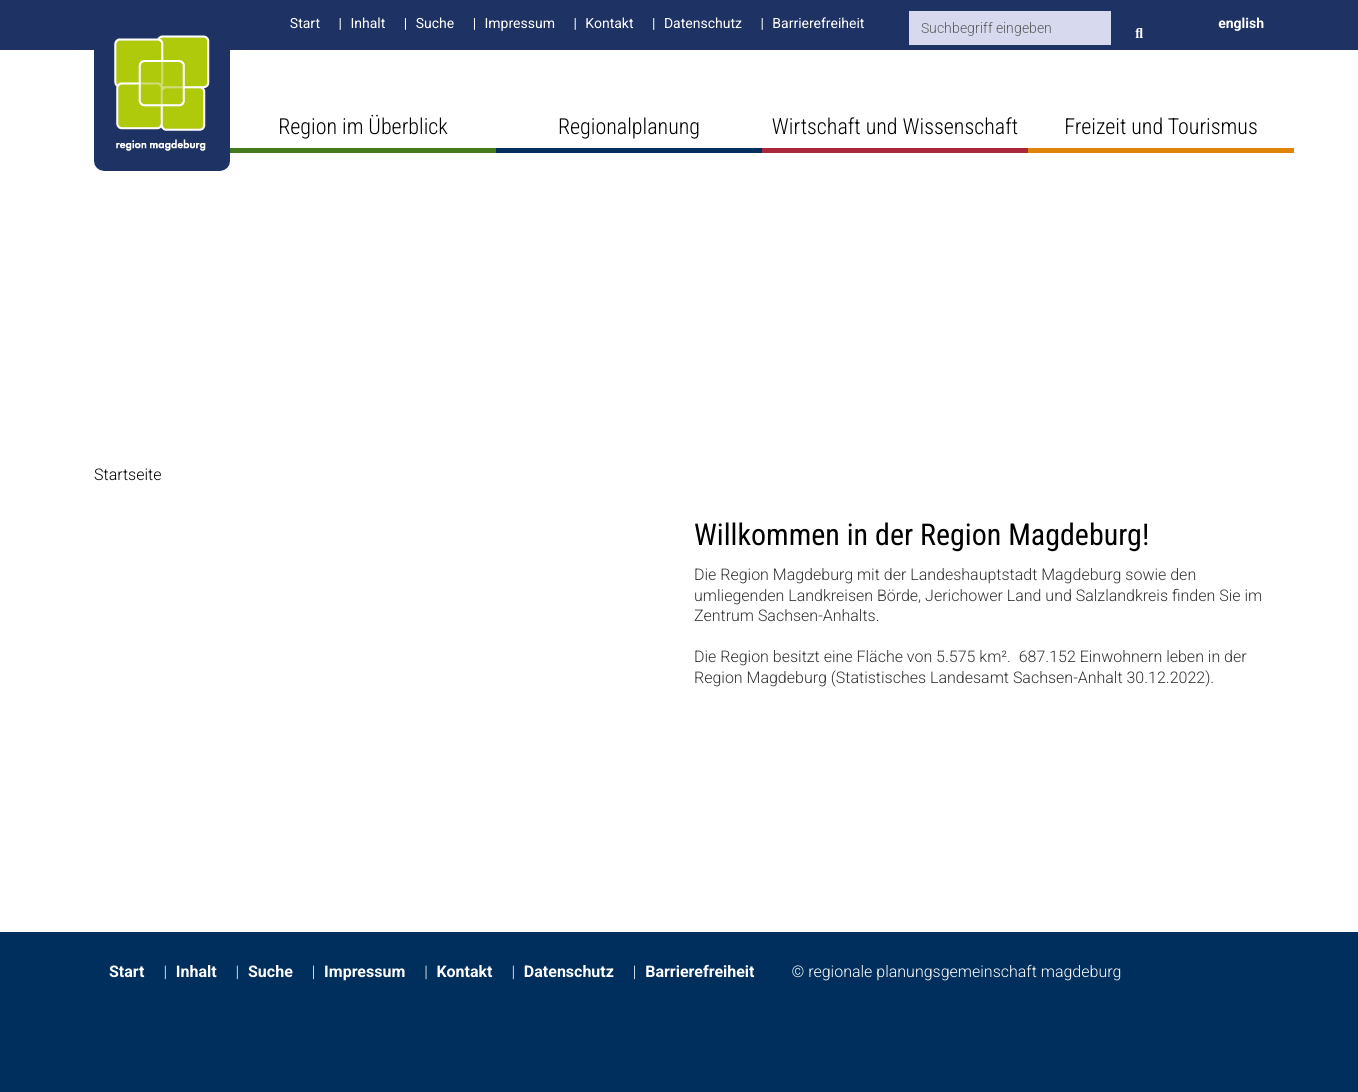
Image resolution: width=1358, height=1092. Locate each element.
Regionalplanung (629, 127)
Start (305, 24)
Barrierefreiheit (818, 24)
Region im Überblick (363, 127)
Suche (435, 24)
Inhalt (367, 24)
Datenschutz (703, 24)
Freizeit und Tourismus (1161, 127)
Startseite (128, 474)
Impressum (520, 24)
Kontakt (609, 24)
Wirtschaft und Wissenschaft (895, 127)
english (1241, 24)
